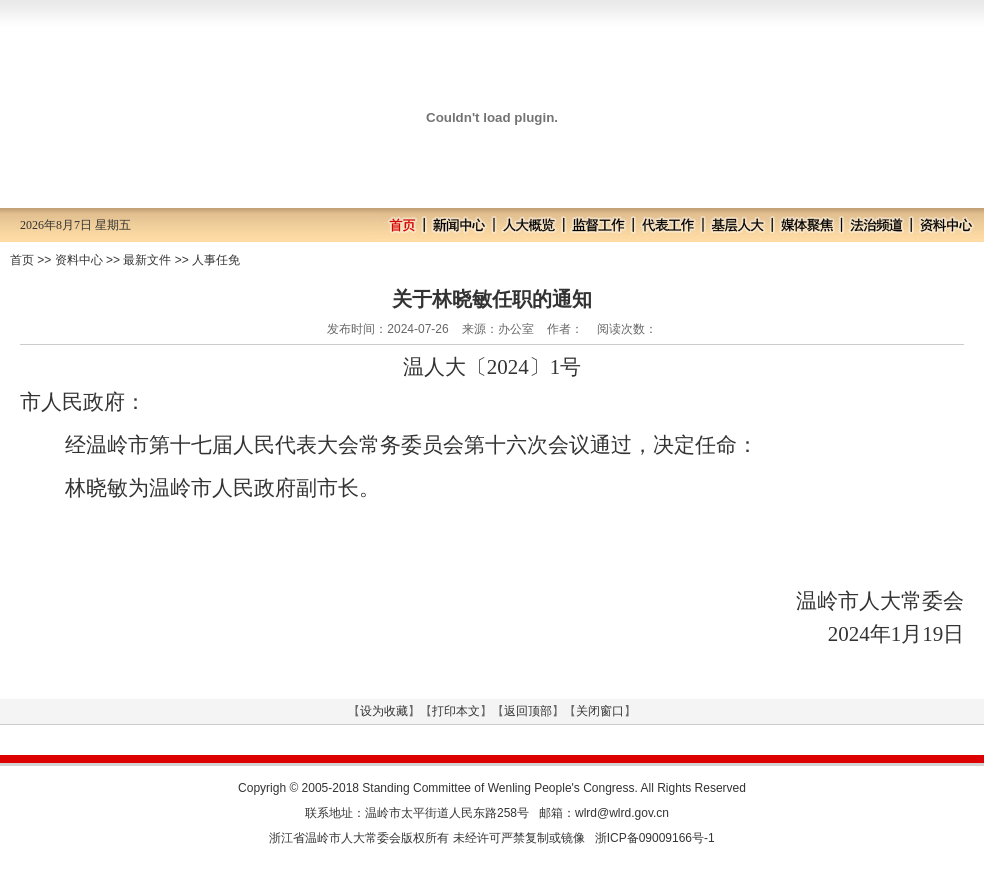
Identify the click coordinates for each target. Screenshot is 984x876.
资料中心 (79, 260)
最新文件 (147, 260)
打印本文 (456, 711)
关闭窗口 (600, 711)
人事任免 (216, 260)
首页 (22, 260)
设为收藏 (384, 711)
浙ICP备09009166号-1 (655, 838)
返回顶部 (528, 711)
